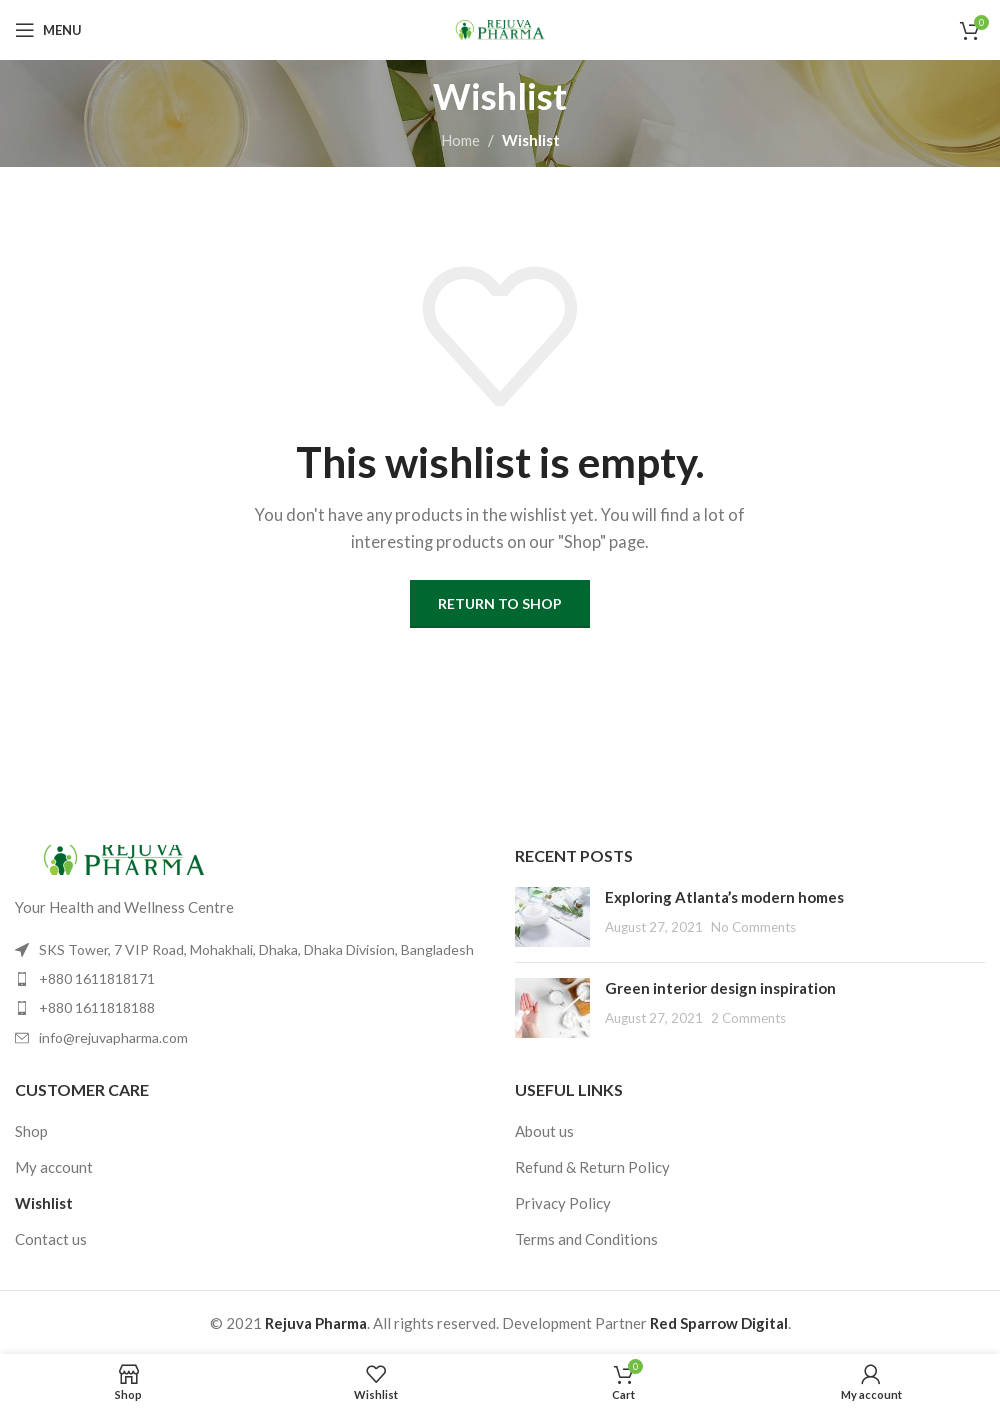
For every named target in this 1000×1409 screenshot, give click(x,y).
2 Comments (748, 1018)
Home (460, 140)
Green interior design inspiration (720, 988)
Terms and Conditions (586, 1239)
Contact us (51, 1239)
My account (54, 1167)
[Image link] (125, 857)
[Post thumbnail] (552, 917)
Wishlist (44, 1203)
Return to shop (500, 603)
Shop (31, 1131)
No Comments (753, 927)
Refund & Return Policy (592, 1167)
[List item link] (250, 979)
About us (544, 1131)
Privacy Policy (563, 1203)
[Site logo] (500, 28)
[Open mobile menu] (48, 30)
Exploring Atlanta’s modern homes (724, 897)
